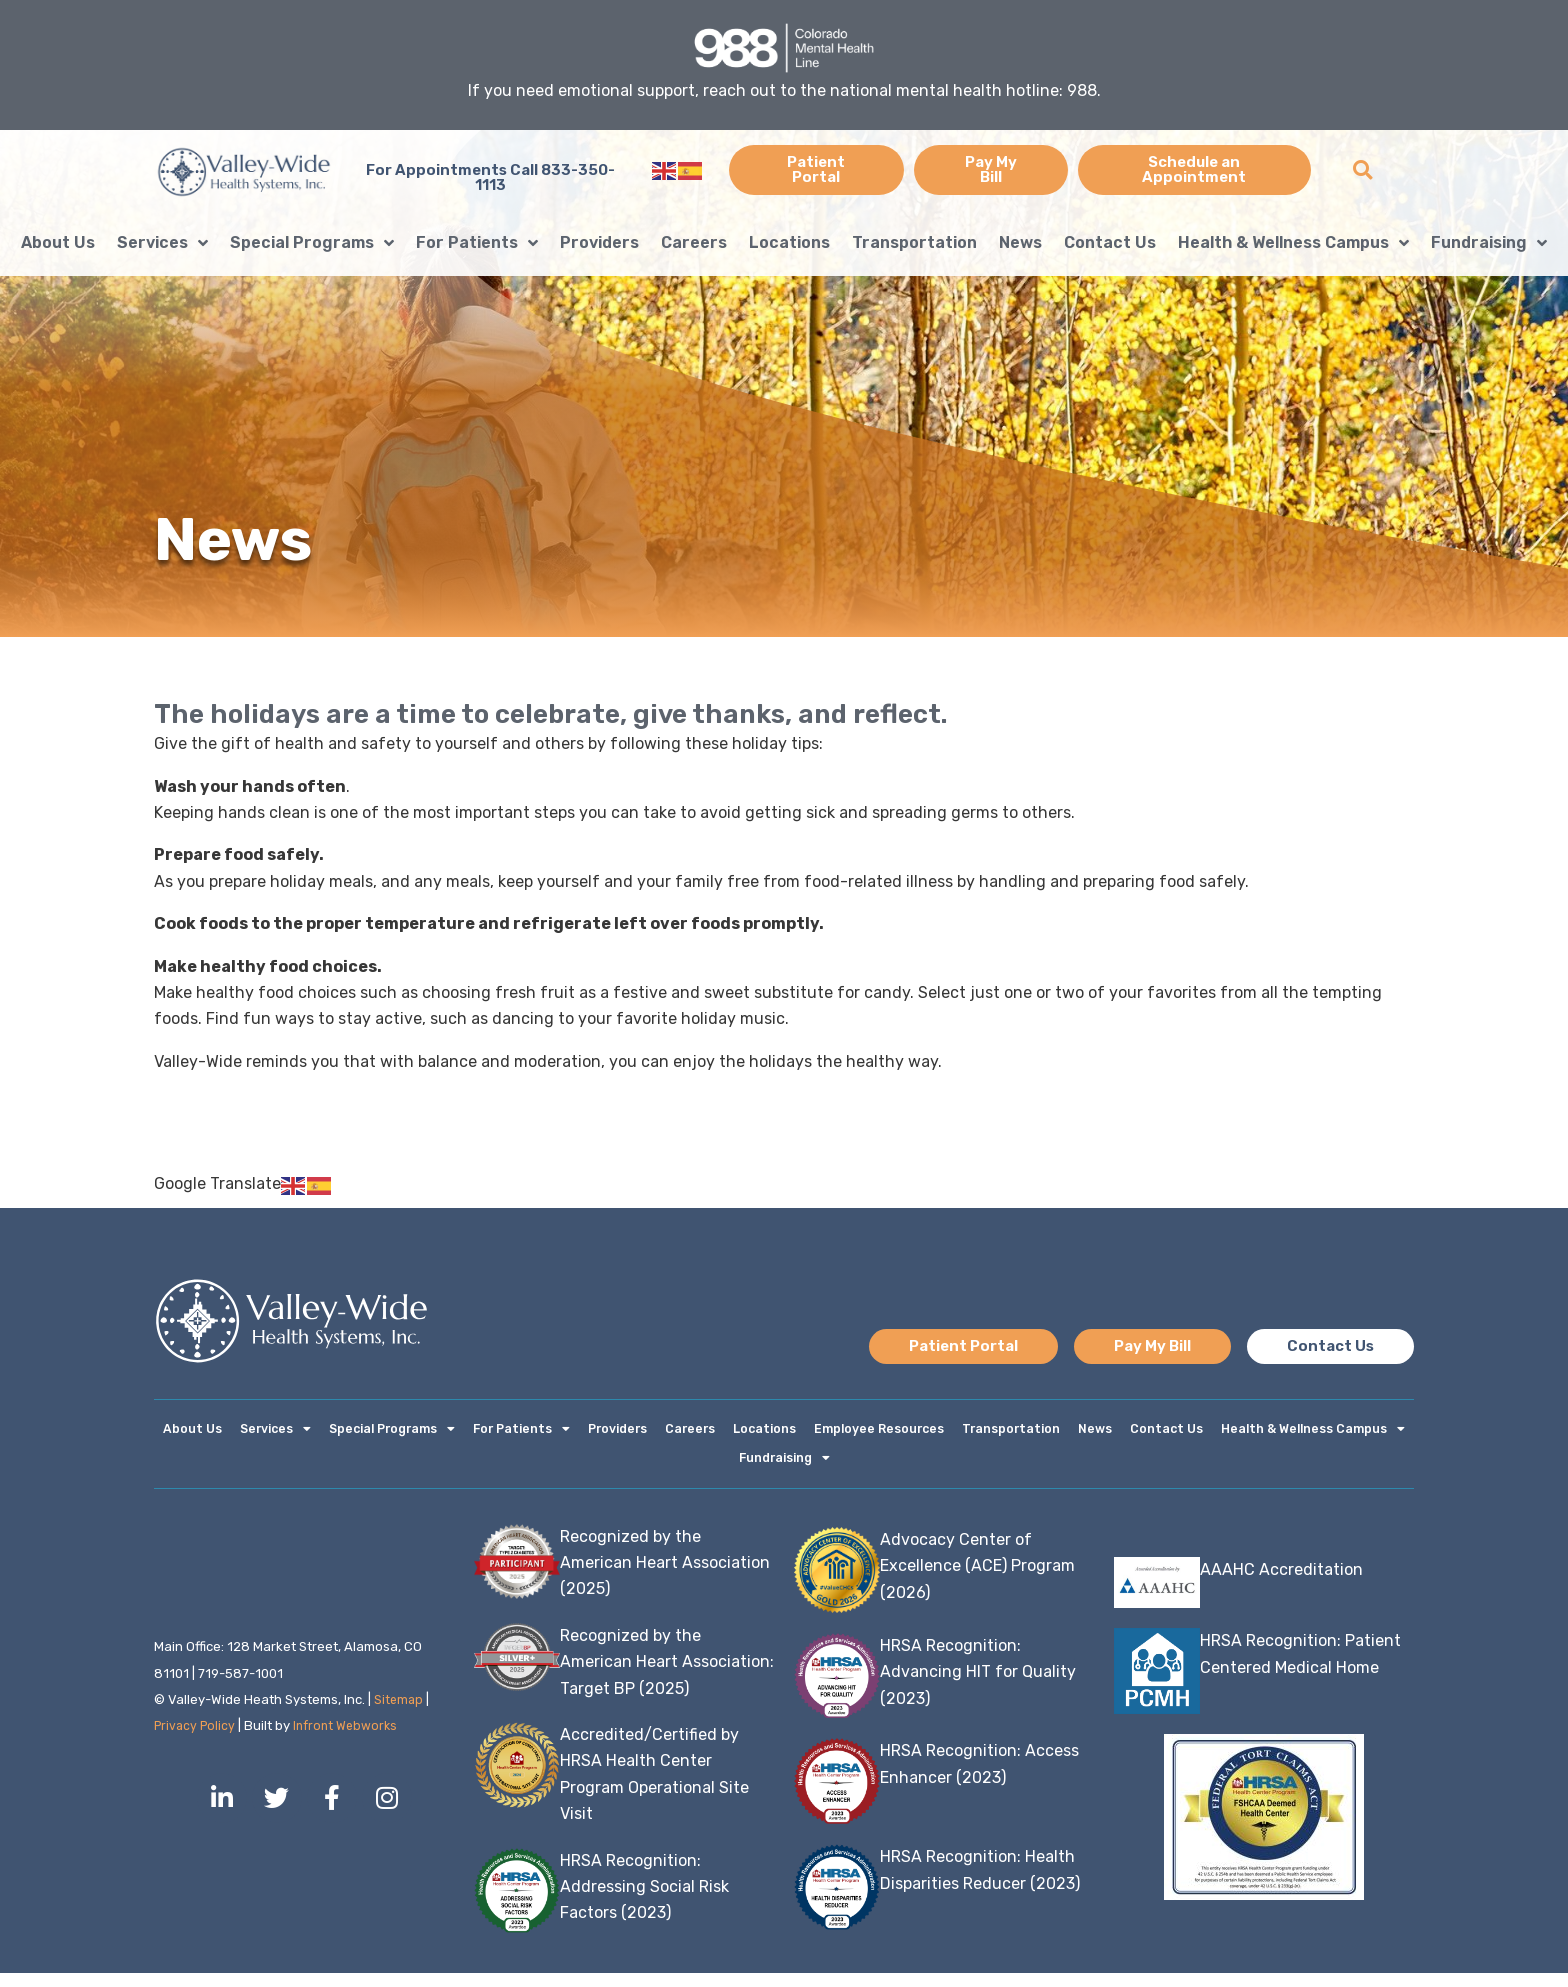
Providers (599, 242)
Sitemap (399, 1713)
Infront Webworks (353, 1739)
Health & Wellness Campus (1293, 243)
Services (162, 243)
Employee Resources (878, 1432)
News (1020, 242)
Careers (694, 242)
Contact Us (1110, 242)
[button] (1362, 170)
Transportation (914, 242)
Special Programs (312, 243)
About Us (58, 242)
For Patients (477, 243)
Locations (789, 242)
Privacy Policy (197, 1739)
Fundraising (1489, 243)
